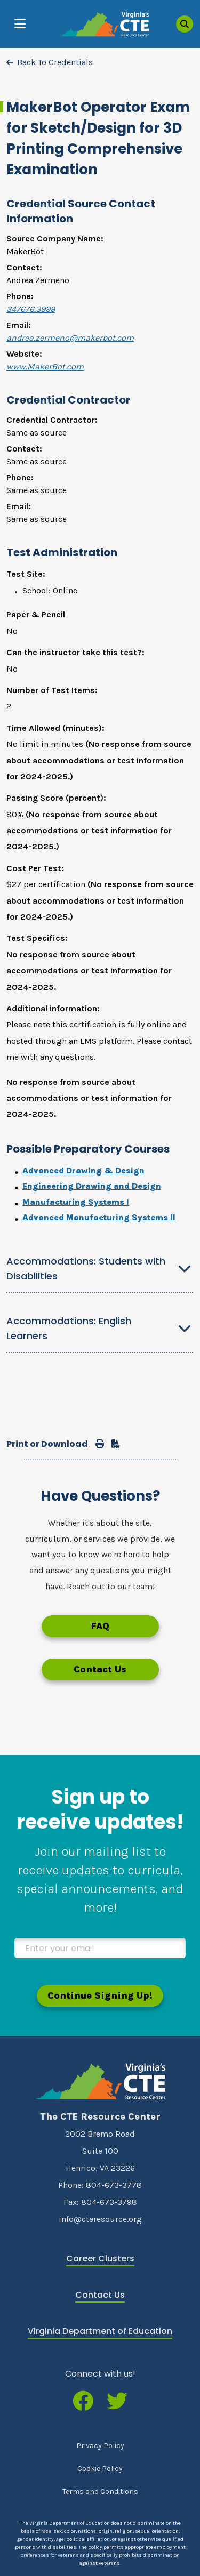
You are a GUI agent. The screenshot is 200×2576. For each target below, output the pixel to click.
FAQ (100, 1626)
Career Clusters (100, 2258)
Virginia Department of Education (100, 2331)
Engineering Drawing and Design (91, 1186)
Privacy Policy (100, 2445)
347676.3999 (30, 309)
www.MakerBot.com (45, 366)
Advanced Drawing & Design (83, 1170)
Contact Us (100, 1669)
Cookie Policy (100, 2468)
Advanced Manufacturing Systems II (98, 1217)
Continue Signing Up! (100, 1995)
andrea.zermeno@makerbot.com (70, 338)
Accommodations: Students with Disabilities (85, 1268)
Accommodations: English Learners (68, 1328)
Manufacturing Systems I (75, 1202)
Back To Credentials (55, 62)
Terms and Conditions (100, 2491)
